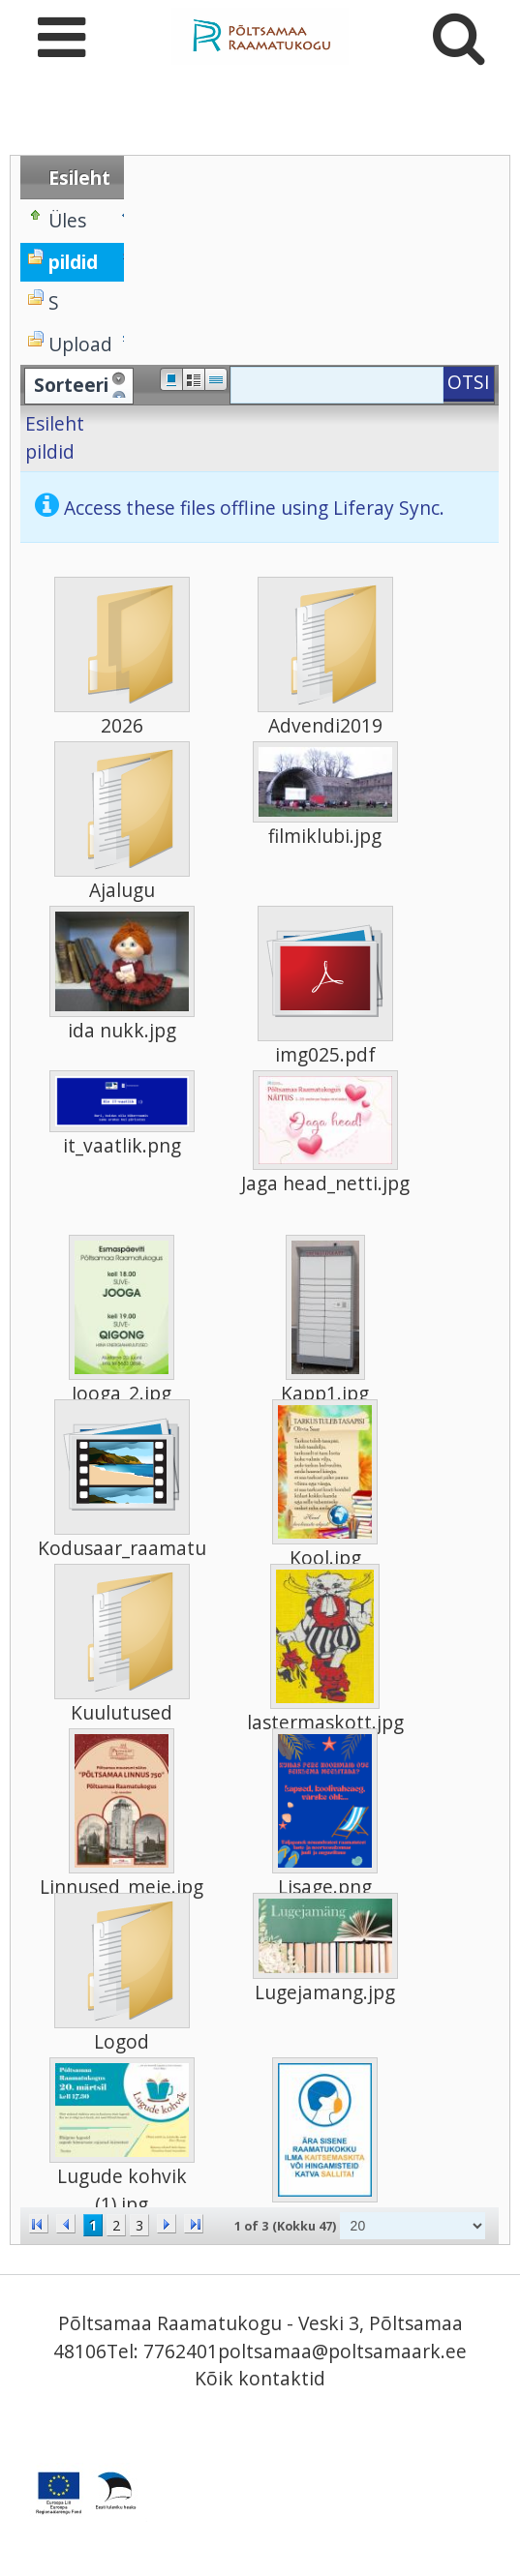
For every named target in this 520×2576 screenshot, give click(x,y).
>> (193, 2223)
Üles (67, 220)
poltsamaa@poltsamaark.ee (342, 2351)
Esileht (54, 423)
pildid (50, 451)
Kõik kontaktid (260, 2378)
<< (38, 2223)
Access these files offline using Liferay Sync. (254, 507)
